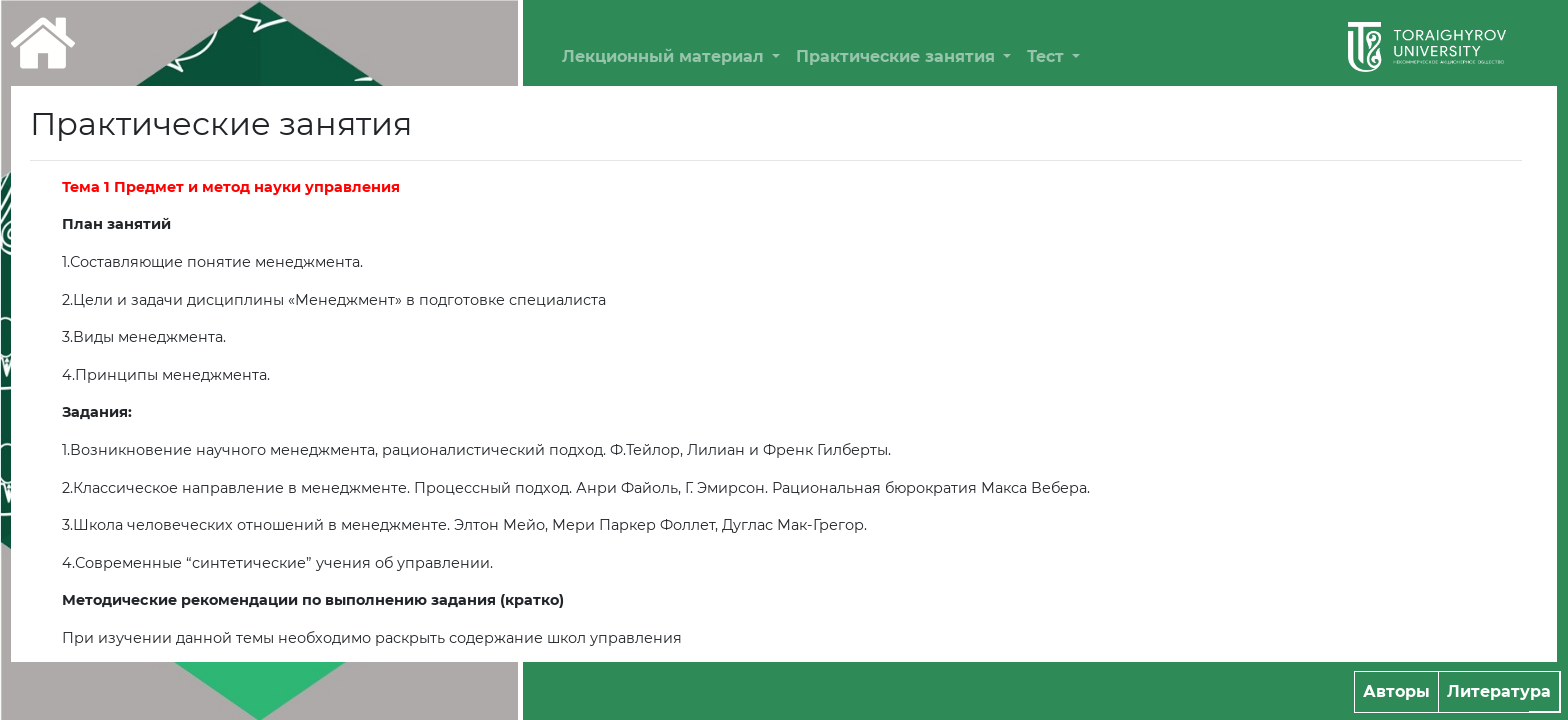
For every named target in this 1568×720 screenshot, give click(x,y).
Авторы (1396, 691)
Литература (1499, 691)
